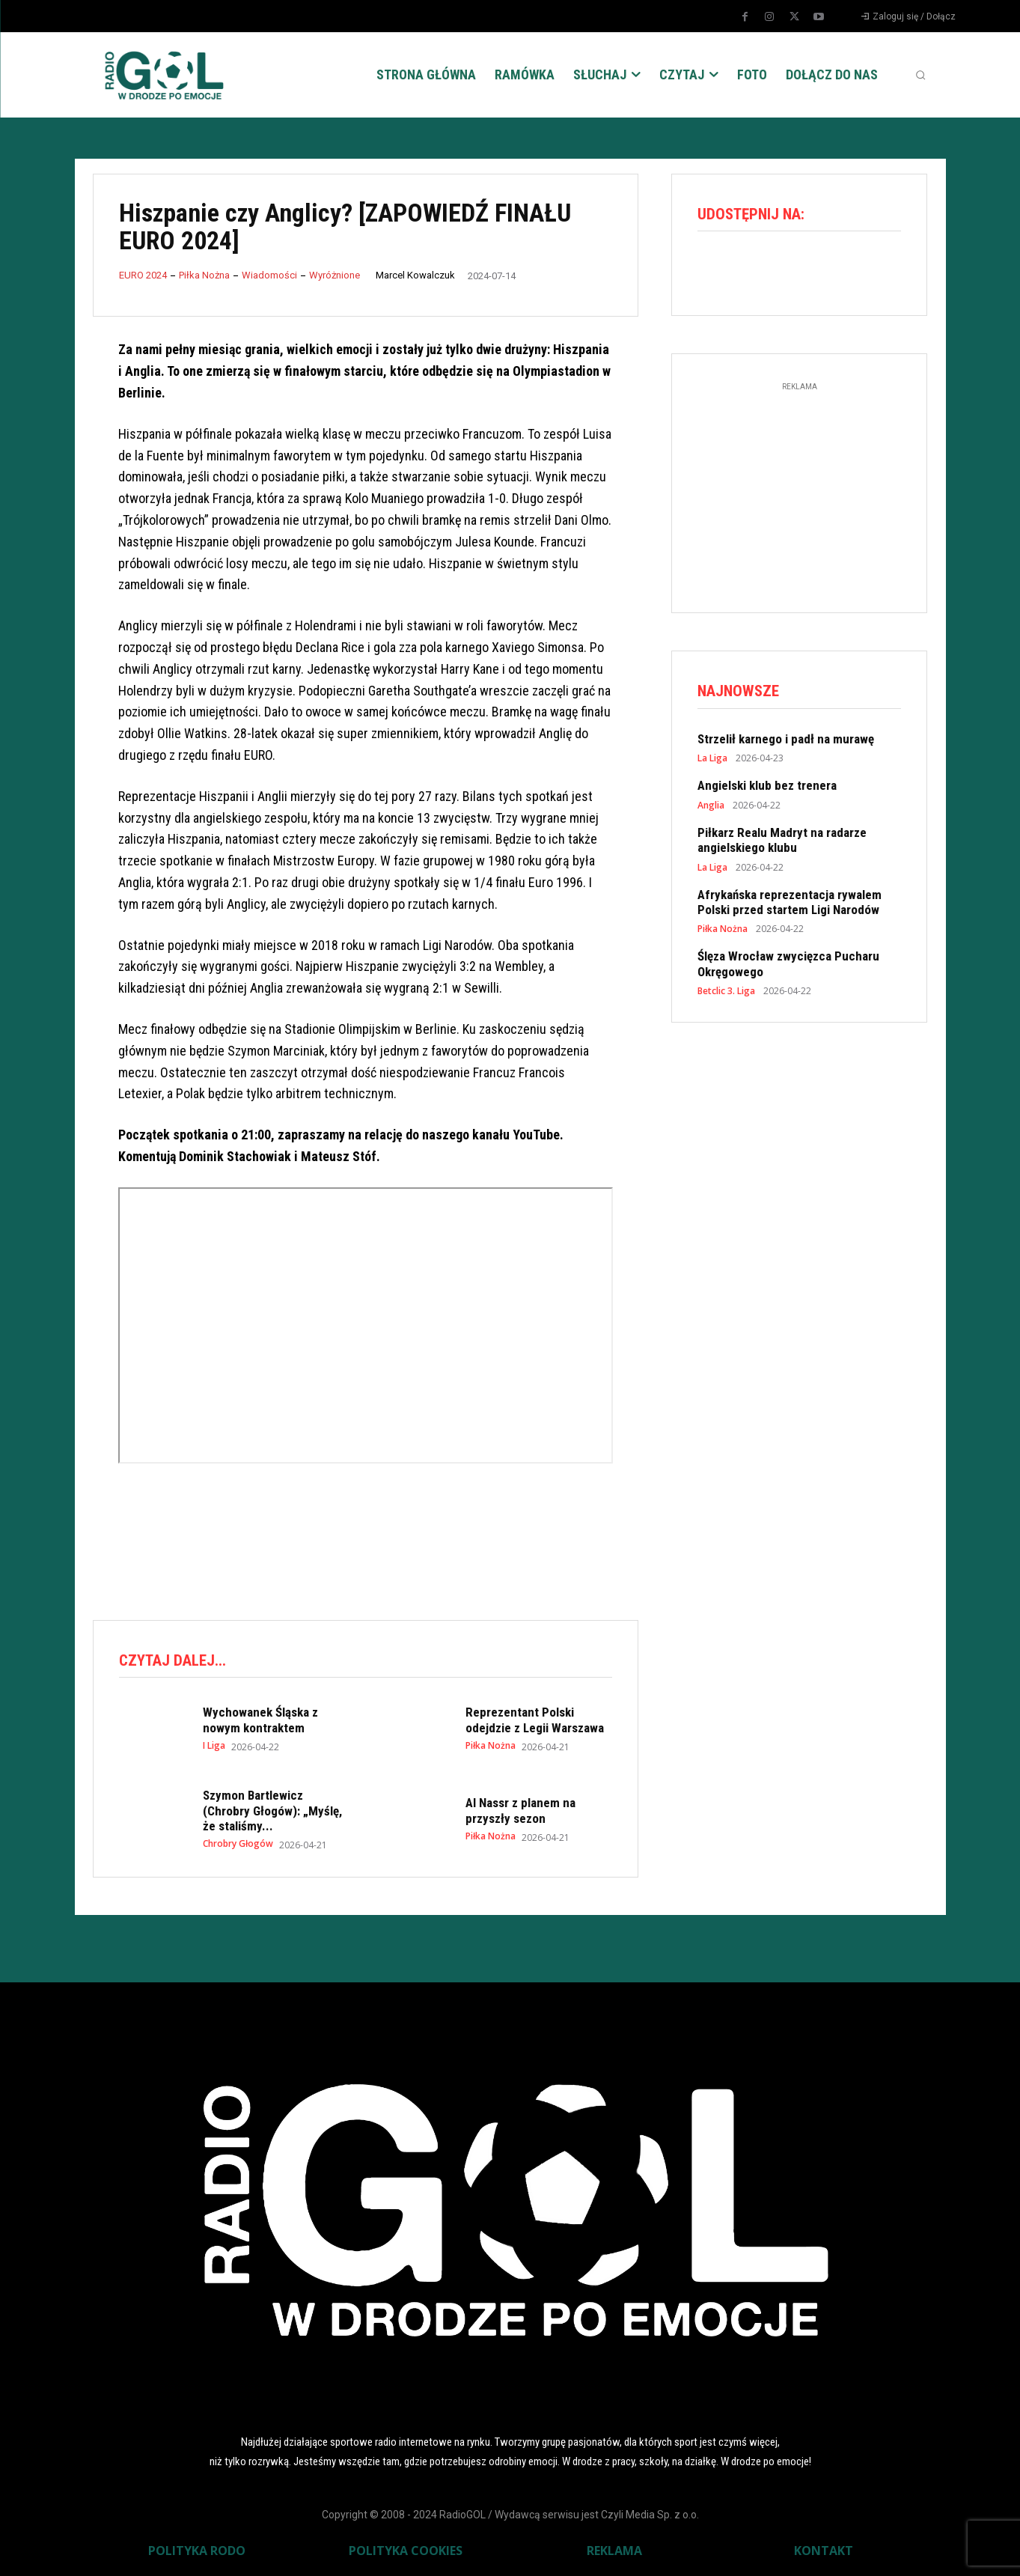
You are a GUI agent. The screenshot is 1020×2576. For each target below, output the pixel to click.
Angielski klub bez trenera (767, 786)
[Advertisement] (365, 1546)
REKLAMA (614, 2550)
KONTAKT (823, 2550)
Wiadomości (269, 275)
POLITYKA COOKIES (405, 2550)
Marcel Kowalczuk (415, 275)
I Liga (214, 1745)
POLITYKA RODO (196, 2550)
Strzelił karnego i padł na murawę (785, 739)
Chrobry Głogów (238, 1843)
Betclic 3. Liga (726, 991)
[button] (920, 75)
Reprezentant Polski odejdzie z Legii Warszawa (534, 1720)
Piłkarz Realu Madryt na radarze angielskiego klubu (782, 840)
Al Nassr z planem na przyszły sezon (520, 1810)
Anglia (710, 805)
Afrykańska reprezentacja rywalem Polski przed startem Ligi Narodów (789, 902)
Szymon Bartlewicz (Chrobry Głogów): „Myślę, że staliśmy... (272, 1810)
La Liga (712, 759)
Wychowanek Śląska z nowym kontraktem (260, 1720)
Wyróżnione (334, 275)
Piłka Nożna (204, 275)
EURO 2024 (143, 275)
